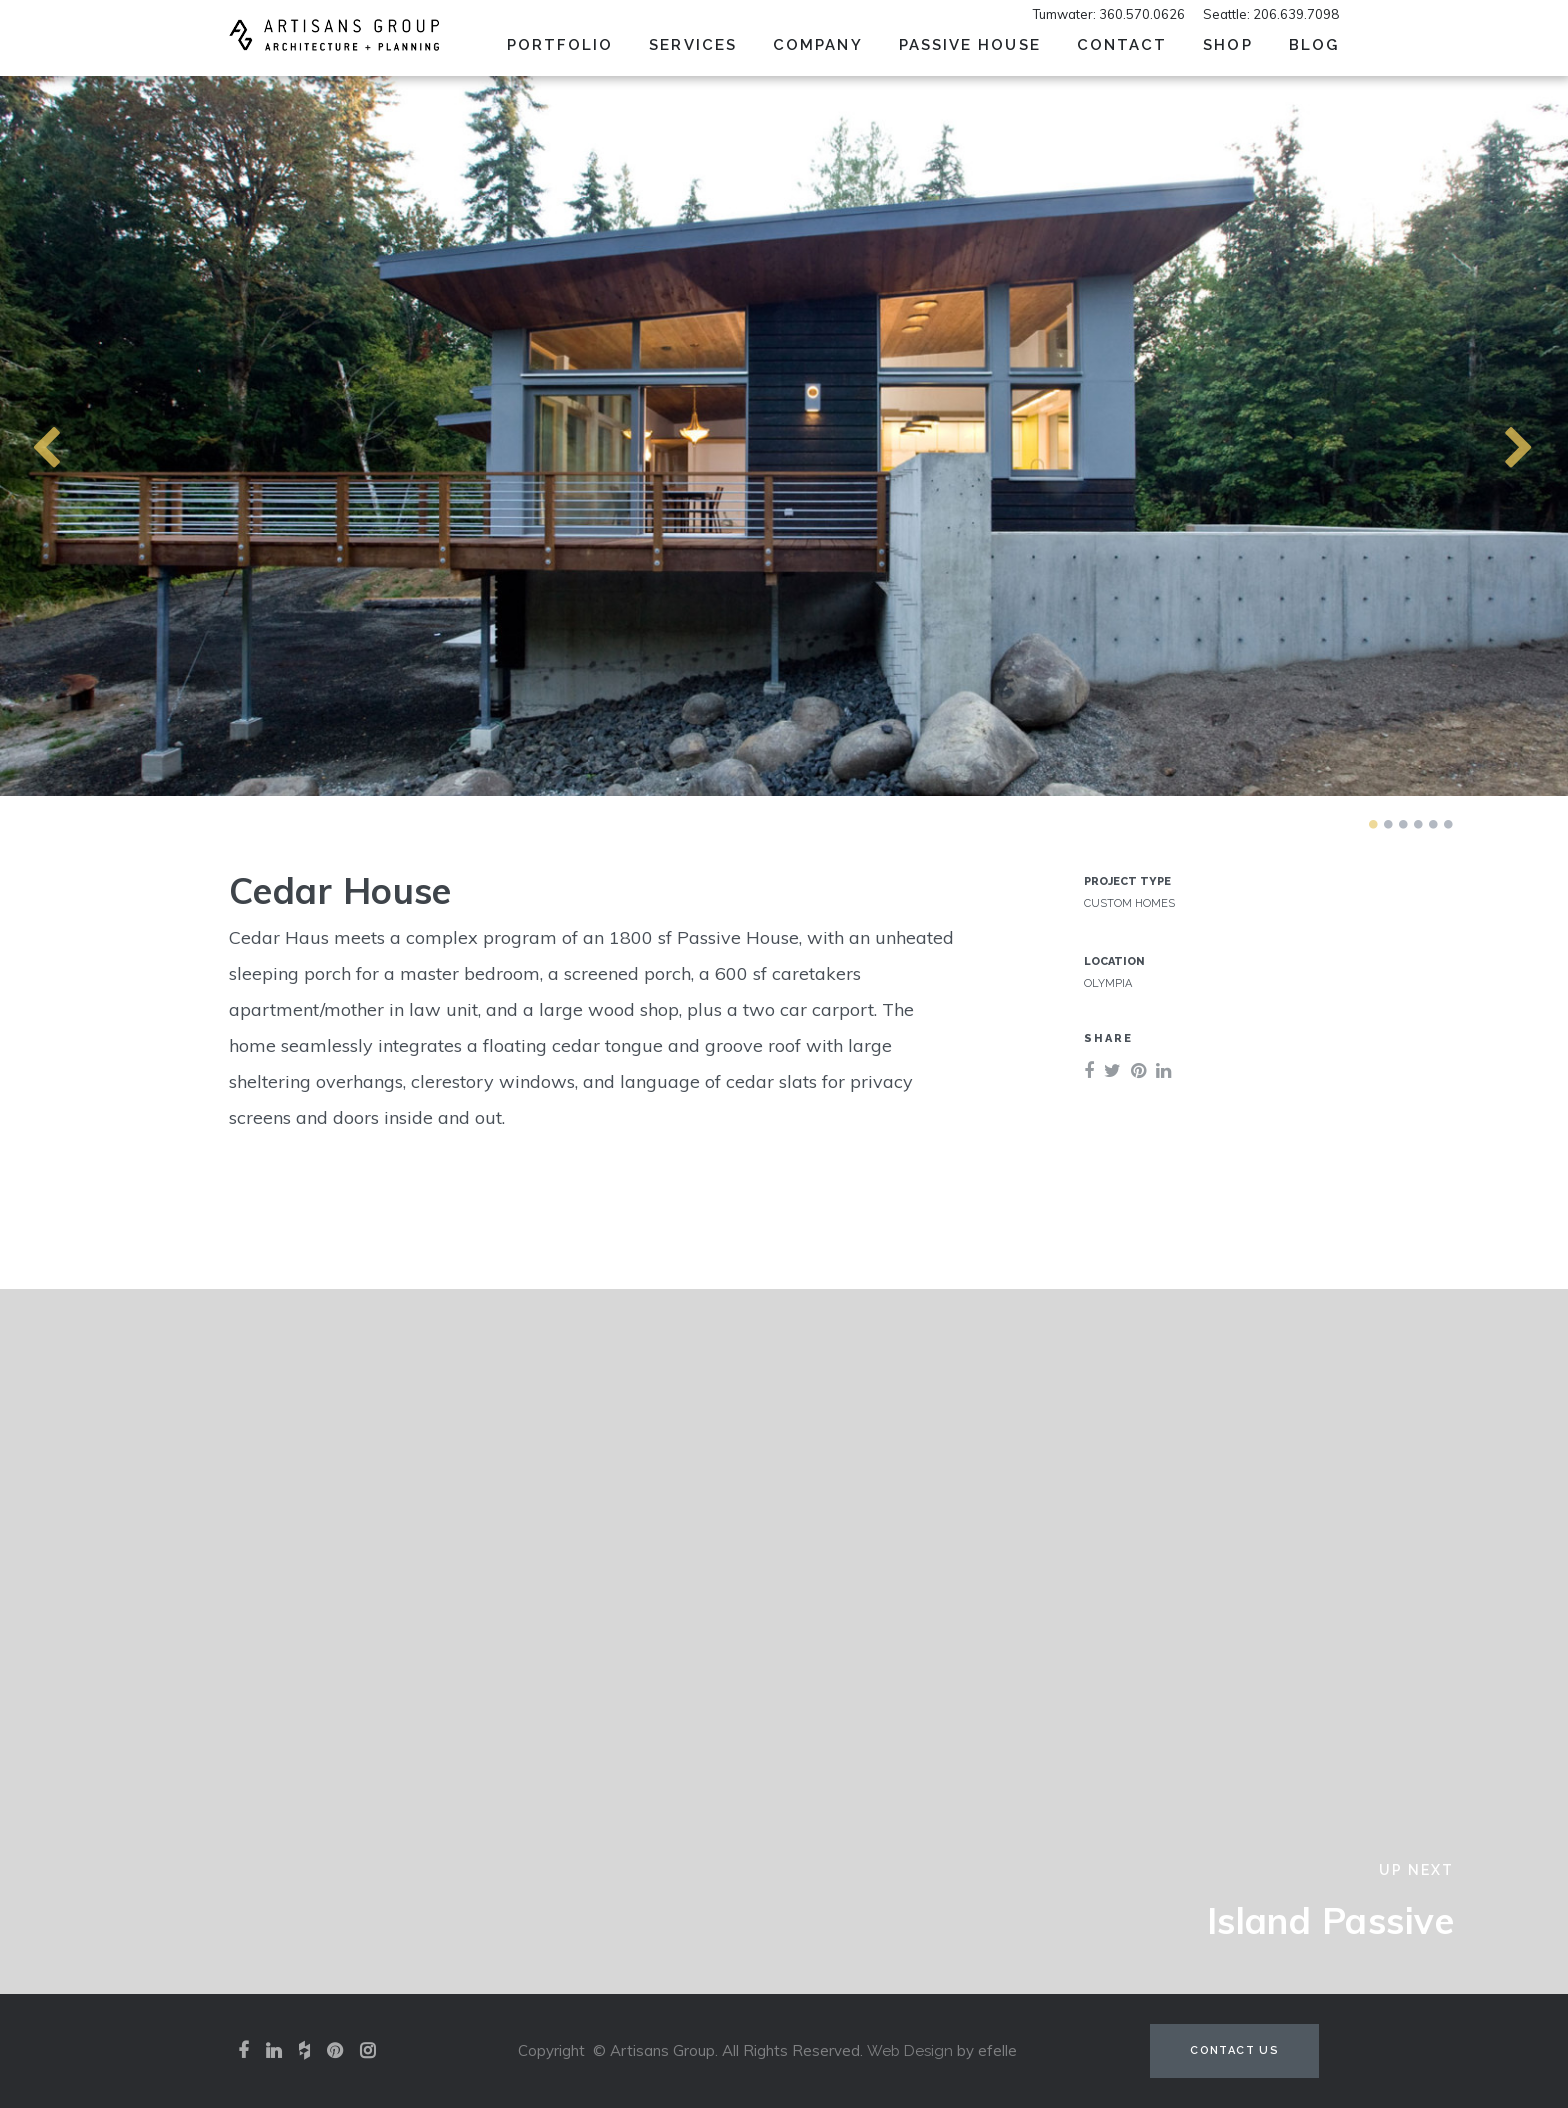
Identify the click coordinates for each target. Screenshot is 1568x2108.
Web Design (910, 2051)
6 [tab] (1448, 824)
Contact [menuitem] (1122, 45)
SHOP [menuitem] (1227, 45)
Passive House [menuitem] (970, 45)
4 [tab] (1418, 824)
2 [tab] (1388, 824)
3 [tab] (1403, 824)
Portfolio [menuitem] (560, 45)
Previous (10, 436)
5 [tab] (1433, 824)
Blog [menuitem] (1314, 45)
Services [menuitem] (693, 45)
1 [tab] (1373, 824)
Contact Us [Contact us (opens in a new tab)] (1234, 2050)
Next (1483, 436)
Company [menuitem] (818, 45)
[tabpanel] (784, 435)
